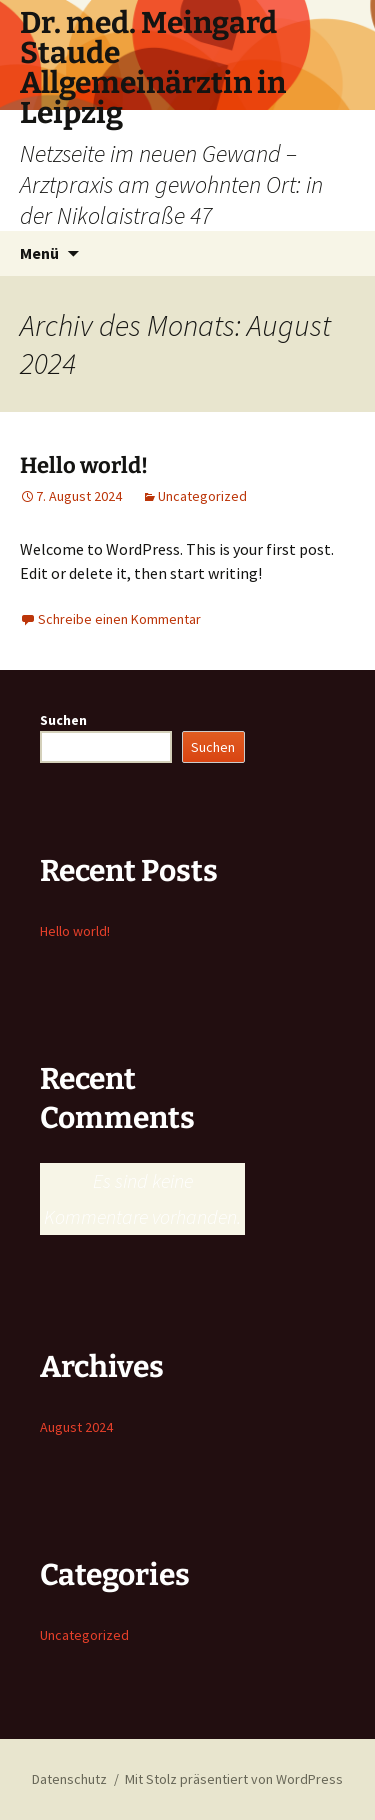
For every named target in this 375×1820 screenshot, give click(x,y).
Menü (39, 253)
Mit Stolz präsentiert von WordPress (234, 1779)
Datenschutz (69, 1779)
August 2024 (76, 1427)
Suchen (63, 720)
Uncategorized (202, 496)
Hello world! (84, 465)
